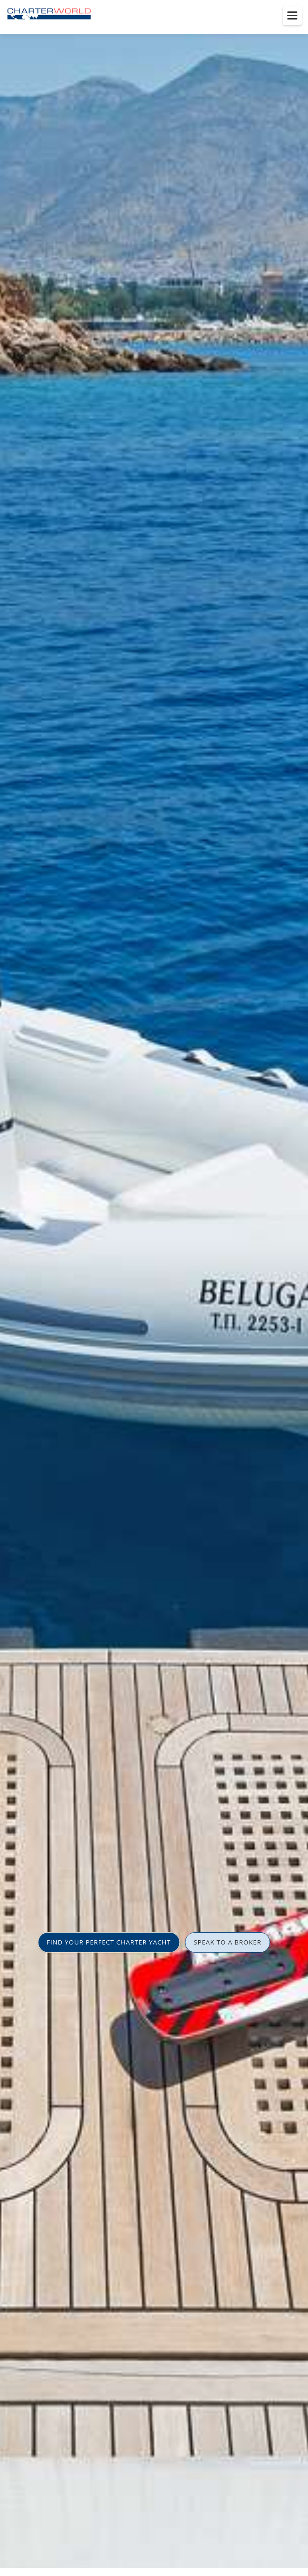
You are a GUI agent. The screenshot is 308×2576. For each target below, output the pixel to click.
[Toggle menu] (292, 15)
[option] (154, 1288)
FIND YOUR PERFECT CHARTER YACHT (109, 1942)
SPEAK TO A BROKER (227, 1942)
